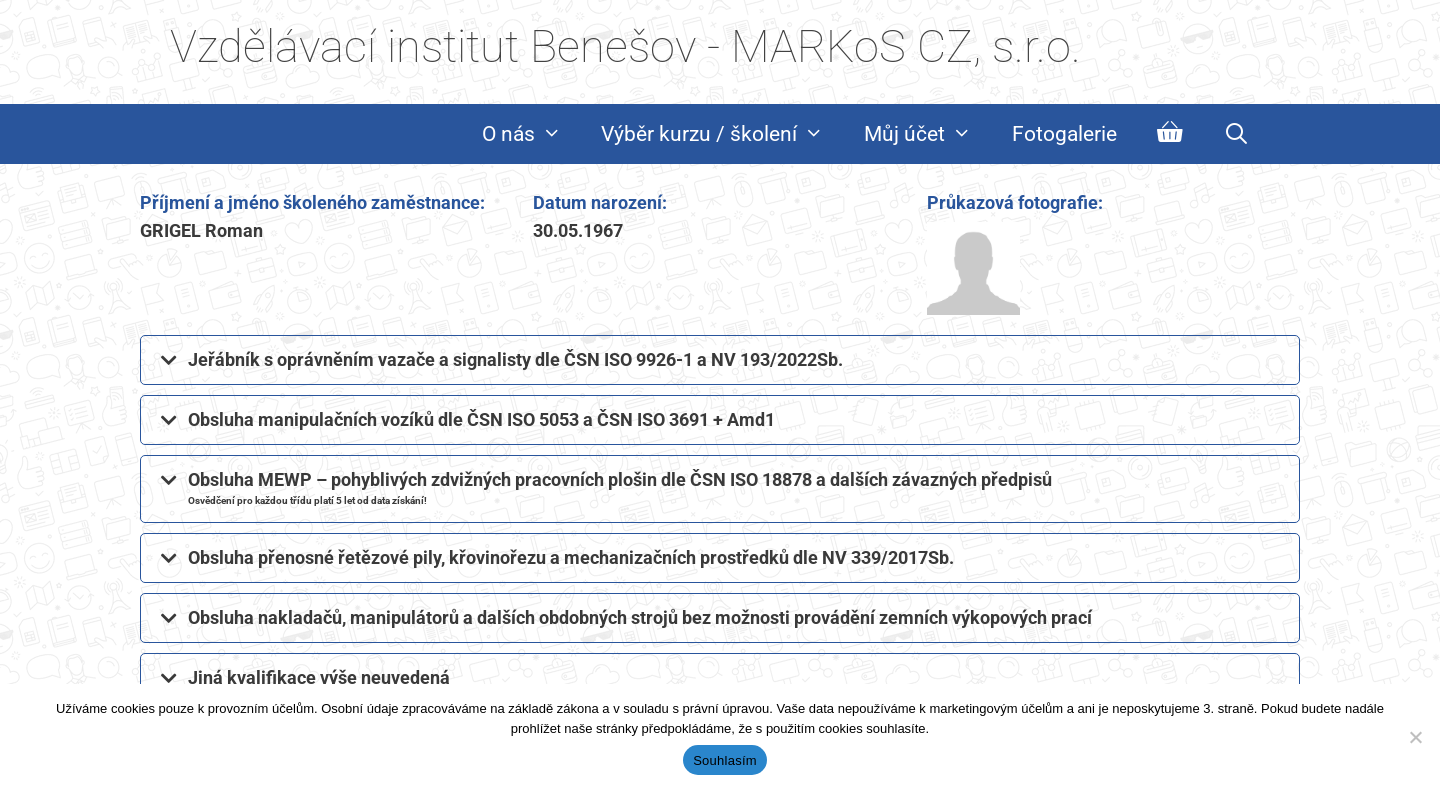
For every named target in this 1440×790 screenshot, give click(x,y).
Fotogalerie (1064, 134)
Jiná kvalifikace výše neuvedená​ (319, 677)
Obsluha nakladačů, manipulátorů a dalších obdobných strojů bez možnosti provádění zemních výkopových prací (640, 617)
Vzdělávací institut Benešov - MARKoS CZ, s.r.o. (625, 46)
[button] (720, 360)
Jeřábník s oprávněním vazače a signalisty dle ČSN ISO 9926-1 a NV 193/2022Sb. (515, 359)
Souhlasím (725, 760)
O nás (532, 134)
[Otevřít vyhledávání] (1236, 134)
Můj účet (928, 134)
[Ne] (1415, 737)
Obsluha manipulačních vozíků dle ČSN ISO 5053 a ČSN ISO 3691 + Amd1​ (481, 419)
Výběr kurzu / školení (722, 134)
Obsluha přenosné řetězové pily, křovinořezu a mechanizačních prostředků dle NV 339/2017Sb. (571, 557)
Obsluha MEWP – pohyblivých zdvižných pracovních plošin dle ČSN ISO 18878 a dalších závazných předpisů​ (620, 487)
